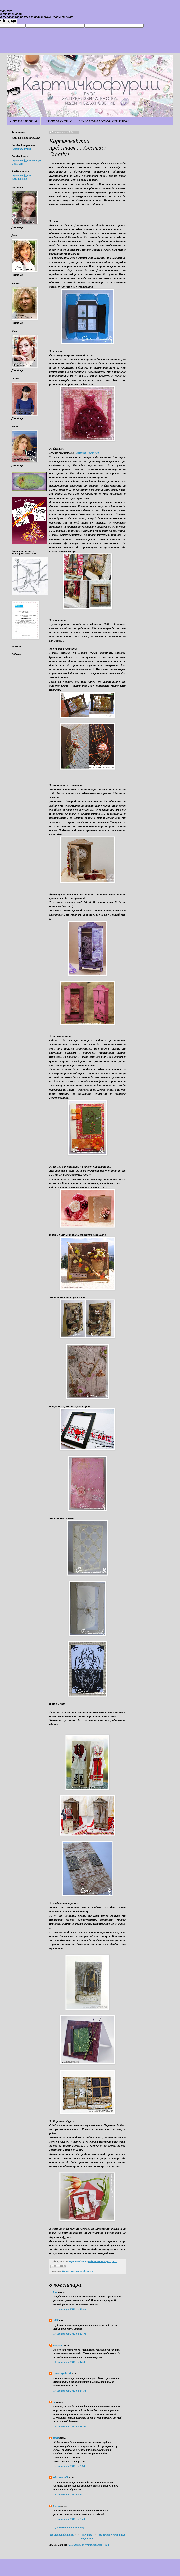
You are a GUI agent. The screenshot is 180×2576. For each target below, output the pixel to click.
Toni (55, 2292)
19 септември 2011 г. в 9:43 (69, 2519)
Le (54, 2402)
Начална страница (23, 121)
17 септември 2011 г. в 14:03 (70, 2362)
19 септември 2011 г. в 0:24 (69, 2466)
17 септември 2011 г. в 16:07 (70, 2426)
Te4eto (56, 2506)
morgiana (58, 2345)
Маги (56, 2437)
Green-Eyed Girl (62, 2373)
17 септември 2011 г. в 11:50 (70, 2309)
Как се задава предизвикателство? (104, 121)
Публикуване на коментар (69, 2527)
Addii (56, 2320)
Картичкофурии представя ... (78, 2271)
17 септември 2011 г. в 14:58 (70, 2390)
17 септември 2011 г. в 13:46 (70, 2333)
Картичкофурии (21, 148)
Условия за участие (58, 121)
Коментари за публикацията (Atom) (89, 2544)
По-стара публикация (112, 2534)
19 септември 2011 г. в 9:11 (69, 2494)
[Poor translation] (12, 21)
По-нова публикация (62, 2534)
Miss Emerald (60, 2477)
